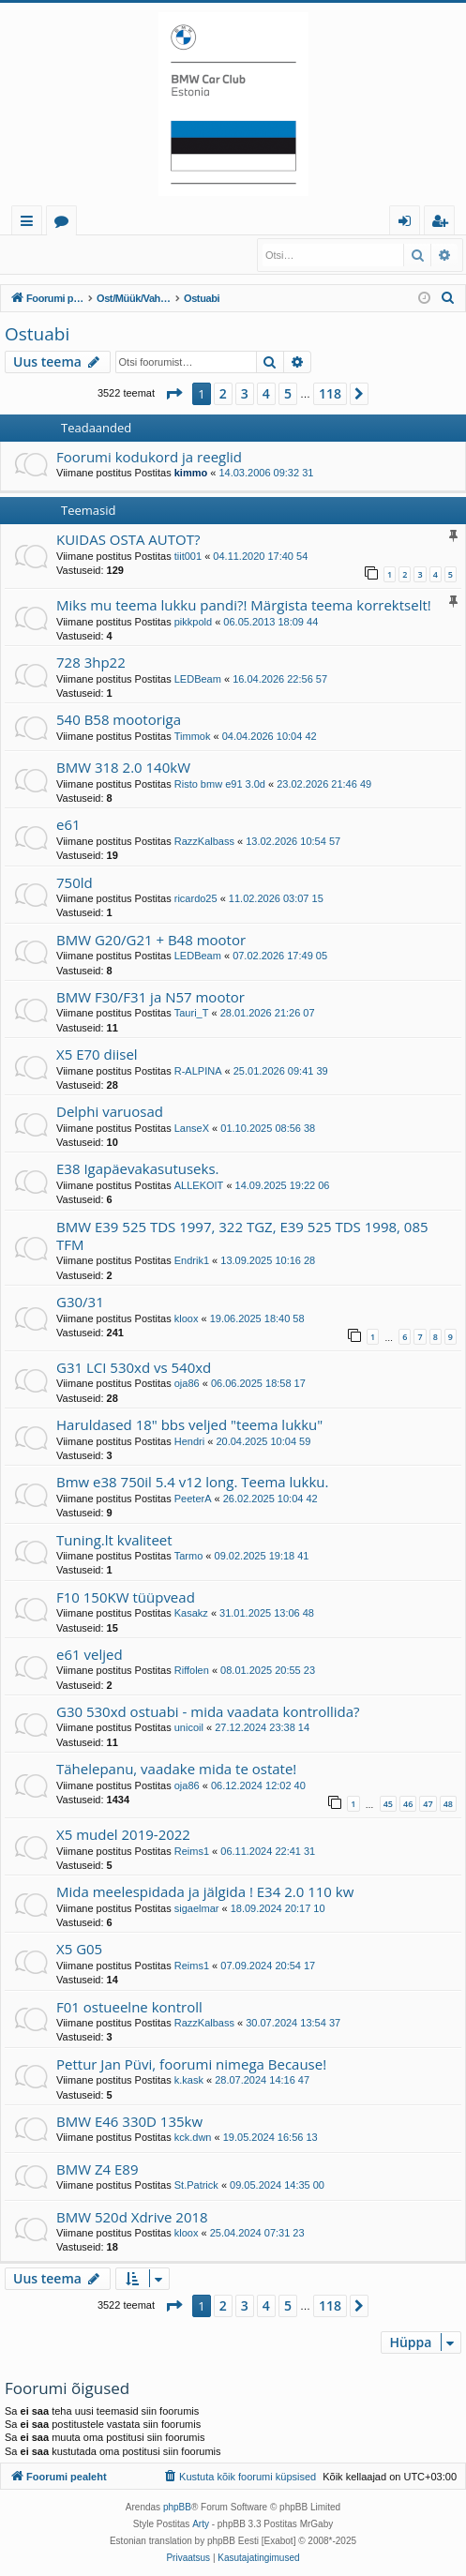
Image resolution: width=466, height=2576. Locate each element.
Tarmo (188, 1555)
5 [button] (288, 393)
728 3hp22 (91, 662)
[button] (173, 394)
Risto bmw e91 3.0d (219, 784)
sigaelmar (196, 1908)
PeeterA (193, 1498)
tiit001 (188, 556)
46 (408, 1804)
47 (427, 1804)
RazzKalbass (204, 841)
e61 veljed (89, 1654)
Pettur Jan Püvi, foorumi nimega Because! (191, 2064)
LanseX (191, 1128)
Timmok (192, 736)
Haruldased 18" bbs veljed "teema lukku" (189, 1424)
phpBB (177, 2507)
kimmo (190, 472)
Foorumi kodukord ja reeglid (149, 456)
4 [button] (266, 393)
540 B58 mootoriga (118, 719)
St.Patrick (196, 2185)
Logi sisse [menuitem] (408, 223)
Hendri (189, 1441)
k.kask (188, 2080)
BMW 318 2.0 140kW (123, 767)
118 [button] (330, 393)
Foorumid (65, 223)
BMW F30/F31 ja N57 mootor (150, 996)
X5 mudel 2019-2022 (123, 1834)
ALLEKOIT (199, 1185)
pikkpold (193, 621)
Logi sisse (46, 250)
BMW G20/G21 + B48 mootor (151, 939)
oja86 (187, 1383)
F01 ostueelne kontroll (129, 2006)
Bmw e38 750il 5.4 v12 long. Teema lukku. (192, 1481)
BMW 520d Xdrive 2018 (132, 2216)
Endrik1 (191, 1260)
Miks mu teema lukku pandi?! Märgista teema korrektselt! (243, 604)
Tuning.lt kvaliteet (114, 1539)
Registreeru (128, 250)
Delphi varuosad (109, 1111)
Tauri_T (191, 1012)
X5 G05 (79, 1948)
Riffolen (191, 1670)
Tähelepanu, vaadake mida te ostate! (176, 1768)
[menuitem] (448, 298)
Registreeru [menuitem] (443, 223)
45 (388, 1804)
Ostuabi (37, 334)
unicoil (188, 1727)
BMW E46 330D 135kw (129, 2121)
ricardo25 (196, 898)
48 (448, 1804)
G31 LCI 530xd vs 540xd (133, 1367)
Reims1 (191, 1851)
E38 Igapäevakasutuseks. (137, 1168)
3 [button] (244, 393)
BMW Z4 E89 (97, 2169)
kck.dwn (193, 2137)
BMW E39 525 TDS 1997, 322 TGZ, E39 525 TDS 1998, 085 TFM (242, 1235)
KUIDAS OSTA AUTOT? (128, 539)
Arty (200, 2524)
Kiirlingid (30, 223)
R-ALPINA (198, 1071)
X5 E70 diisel (97, 1054)
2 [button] (223, 393)
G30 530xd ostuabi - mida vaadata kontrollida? (208, 1711)
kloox (186, 1318)
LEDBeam (197, 679)
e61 (68, 824)
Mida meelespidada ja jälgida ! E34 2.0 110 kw (204, 1891)
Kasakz (191, 1613)
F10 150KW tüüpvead (125, 1597)
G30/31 (80, 1301)
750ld (74, 882)
